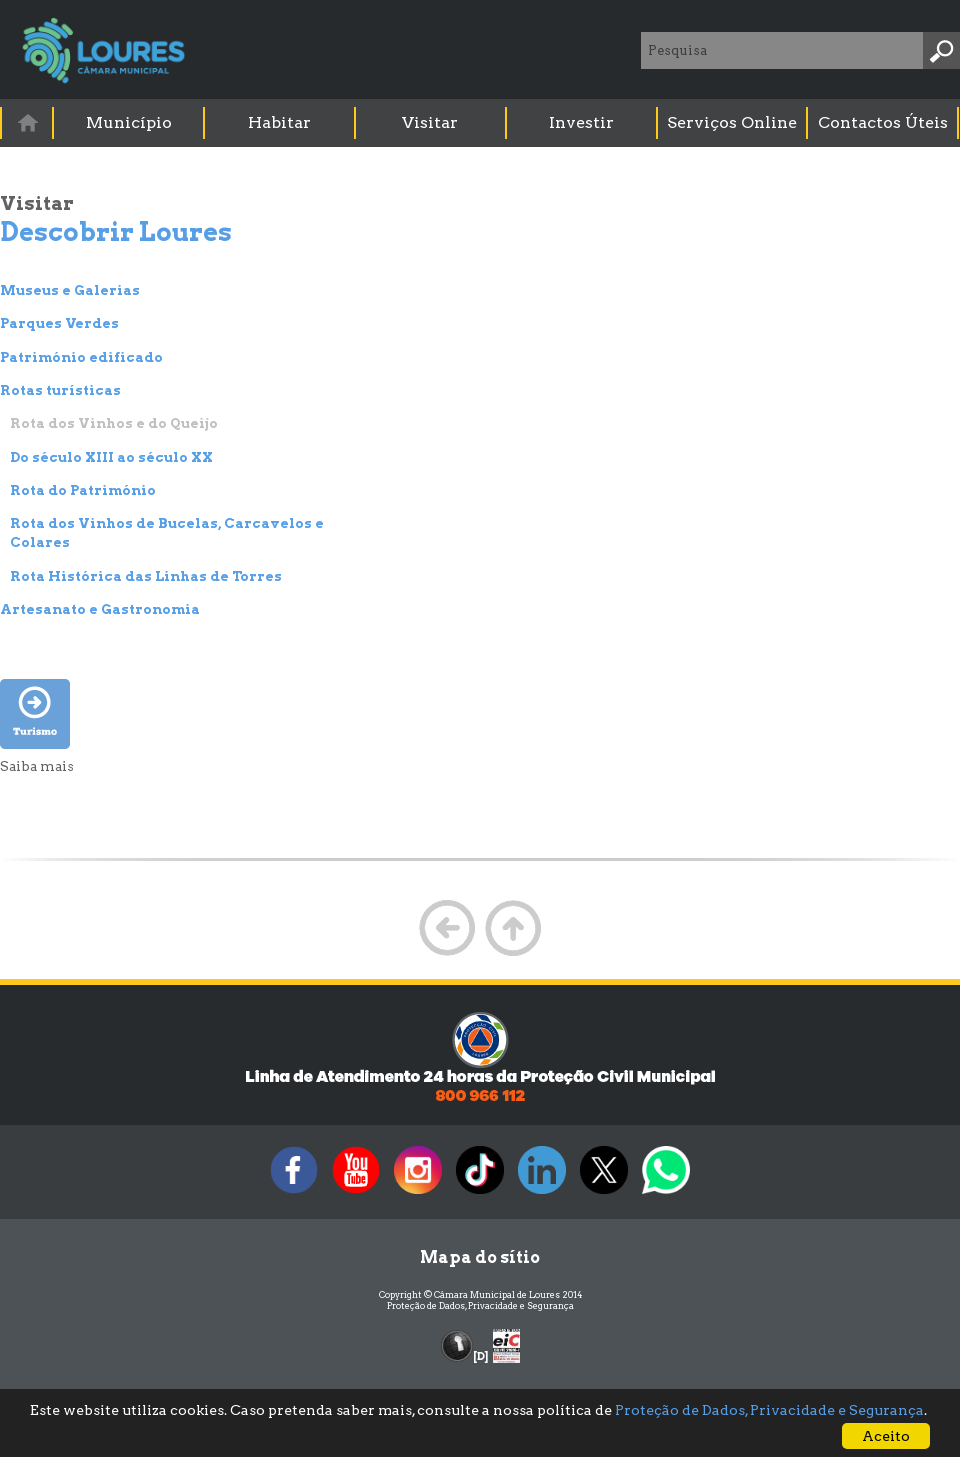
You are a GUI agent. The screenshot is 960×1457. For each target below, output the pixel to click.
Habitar (279, 122)
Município (129, 122)
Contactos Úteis (883, 122)
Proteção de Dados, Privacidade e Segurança (480, 1305)
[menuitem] (28, 122)
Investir (581, 122)
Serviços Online (732, 122)
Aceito (886, 1436)
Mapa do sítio (480, 1257)
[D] (480, 1356)
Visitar (430, 122)
